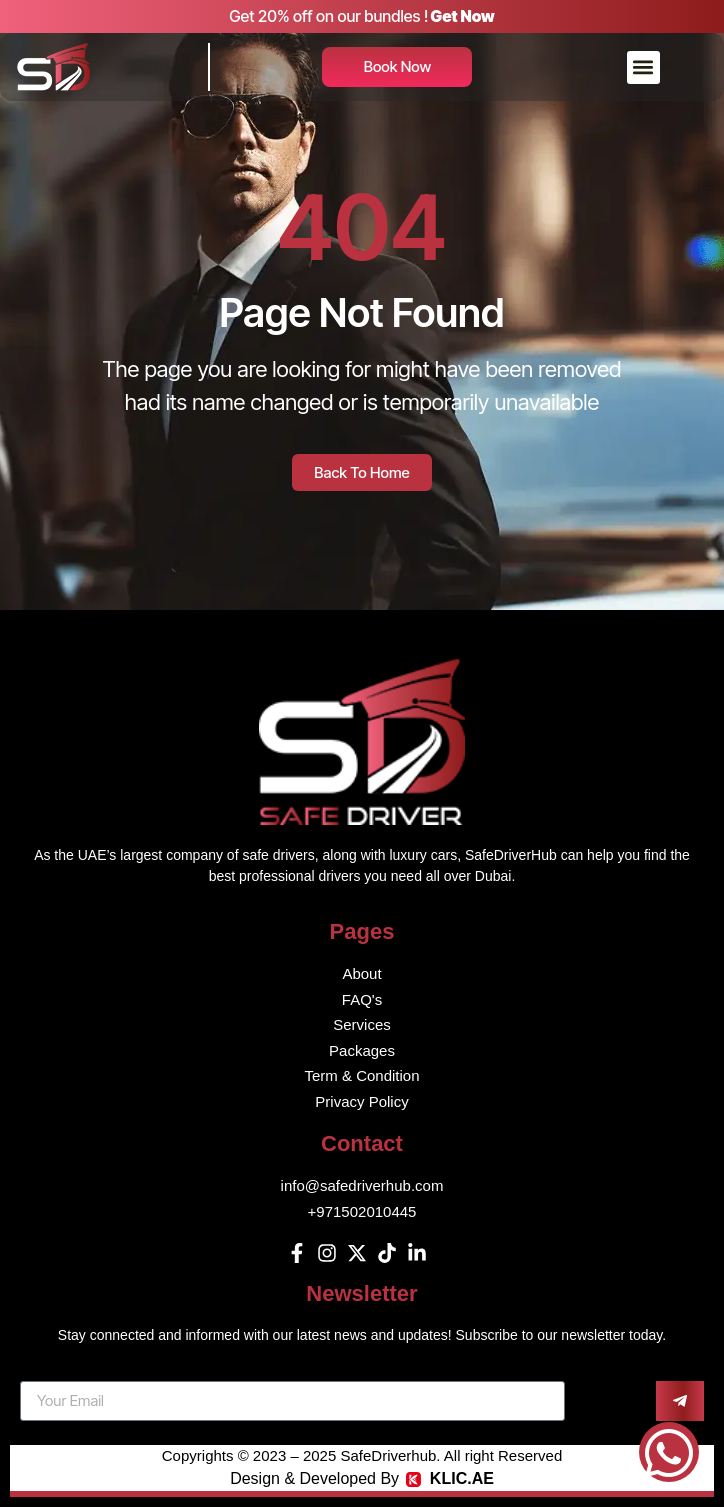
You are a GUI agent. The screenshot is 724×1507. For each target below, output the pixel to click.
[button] (643, 67)
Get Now (462, 16)
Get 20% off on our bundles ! (328, 16)
